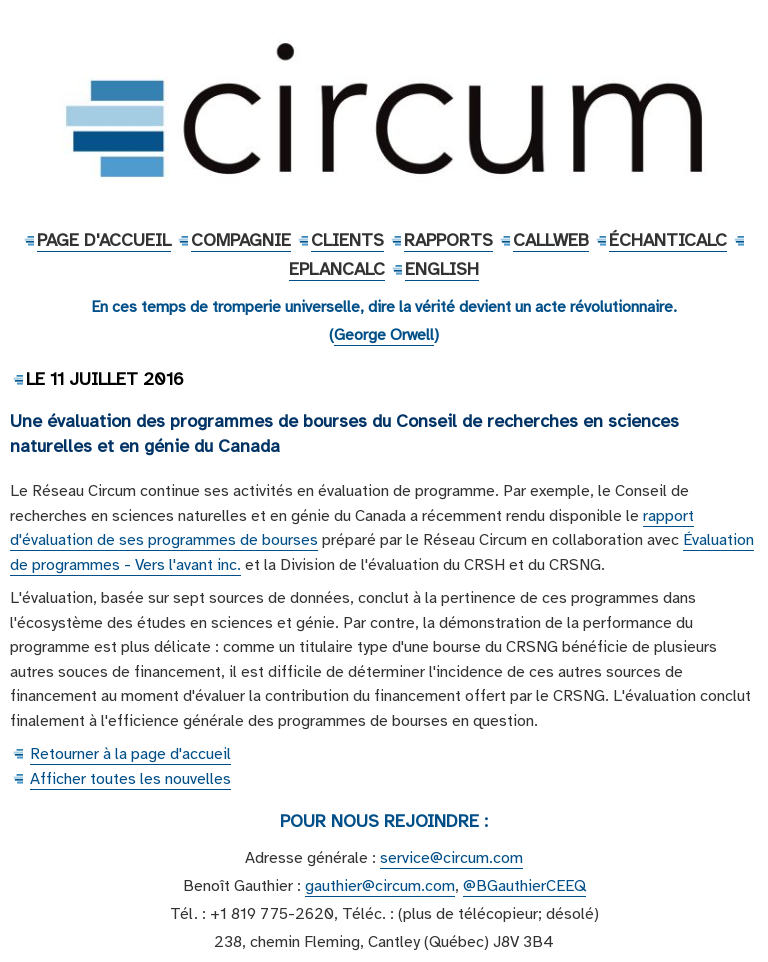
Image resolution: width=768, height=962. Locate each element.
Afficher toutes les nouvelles (130, 779)
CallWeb (551, 240)
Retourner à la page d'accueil (130, 754)
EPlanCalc (337, 269)
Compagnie (241, 240)
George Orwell (384, 335)
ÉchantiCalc (668, 240)
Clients (347, 240)
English (442, 269)
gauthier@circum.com (380, 886)
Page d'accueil (104, 240)
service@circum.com (451, 858)
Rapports (448, 240)
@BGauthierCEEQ (524, 886)
